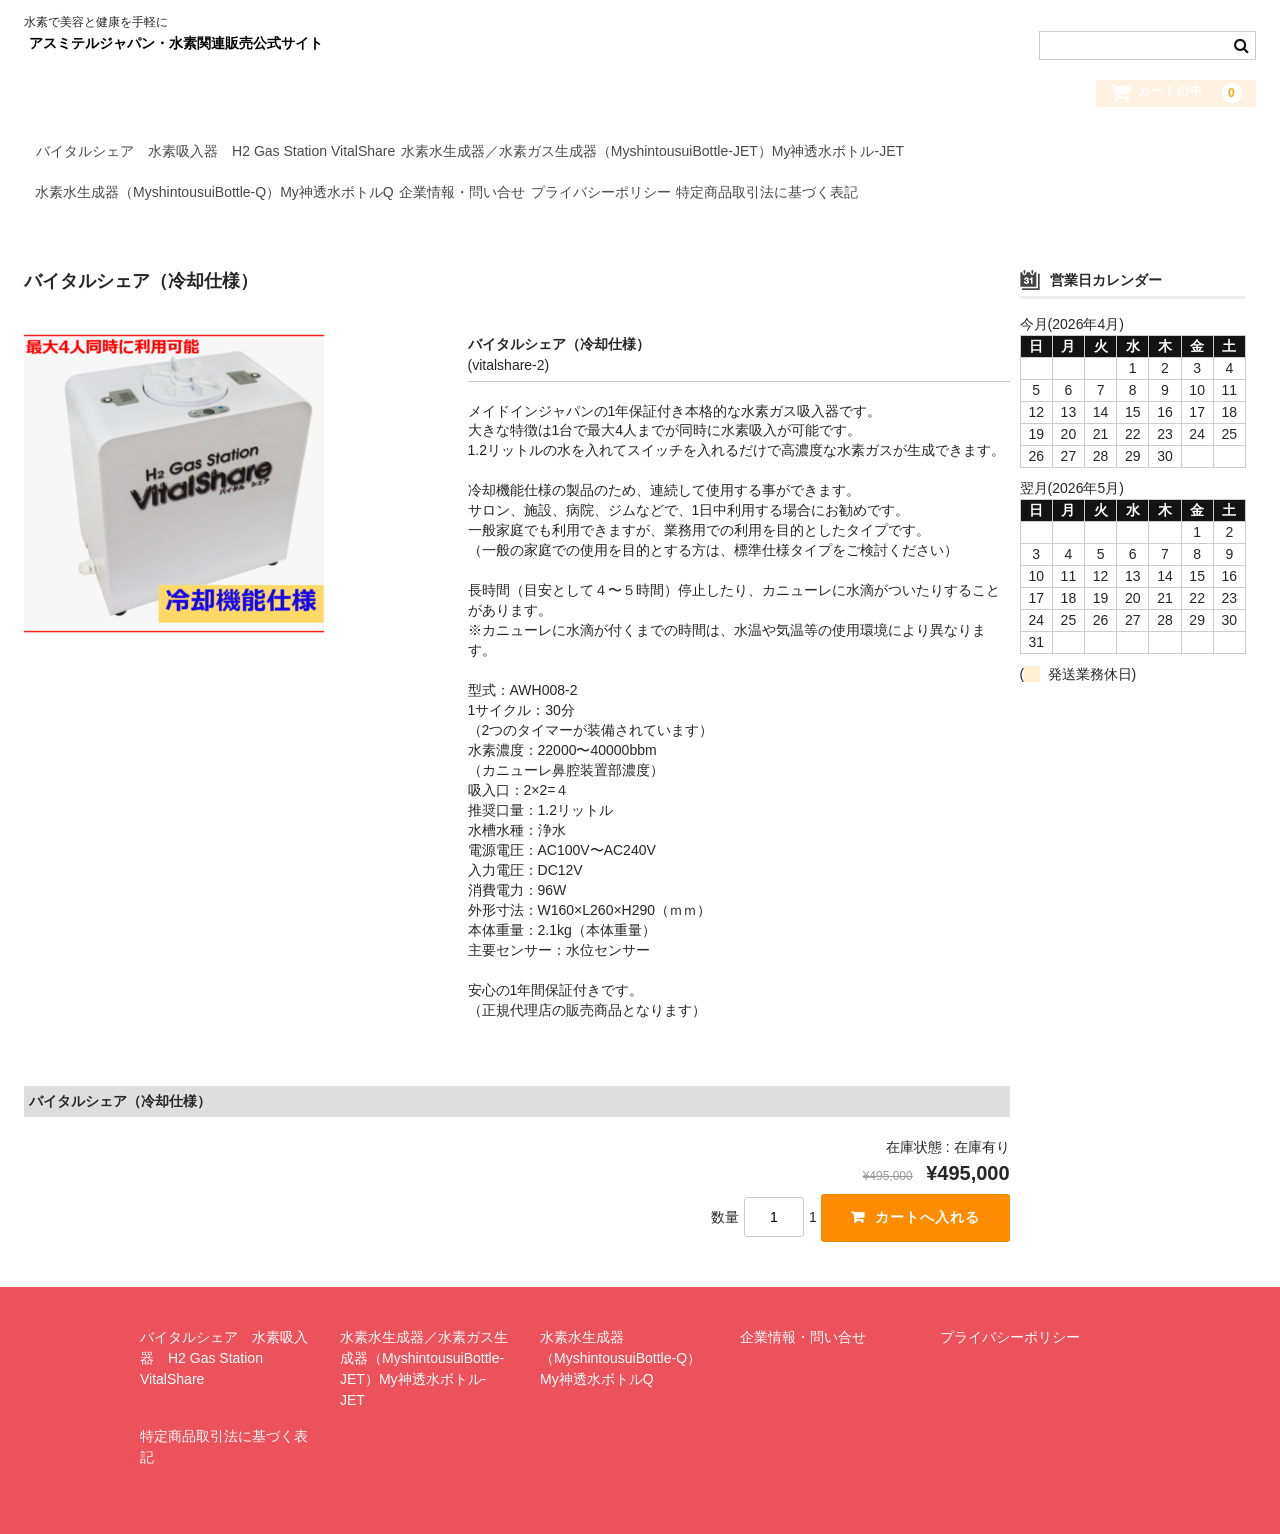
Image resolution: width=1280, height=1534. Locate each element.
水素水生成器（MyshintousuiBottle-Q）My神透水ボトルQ (223, 195)
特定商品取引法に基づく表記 (883, 195)
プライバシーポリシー (681, 195)
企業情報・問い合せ (507, 195)
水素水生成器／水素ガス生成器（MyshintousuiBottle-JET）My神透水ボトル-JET (696, 153)
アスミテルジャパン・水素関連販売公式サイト (176, 43)
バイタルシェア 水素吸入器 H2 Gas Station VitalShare (224, 153)
